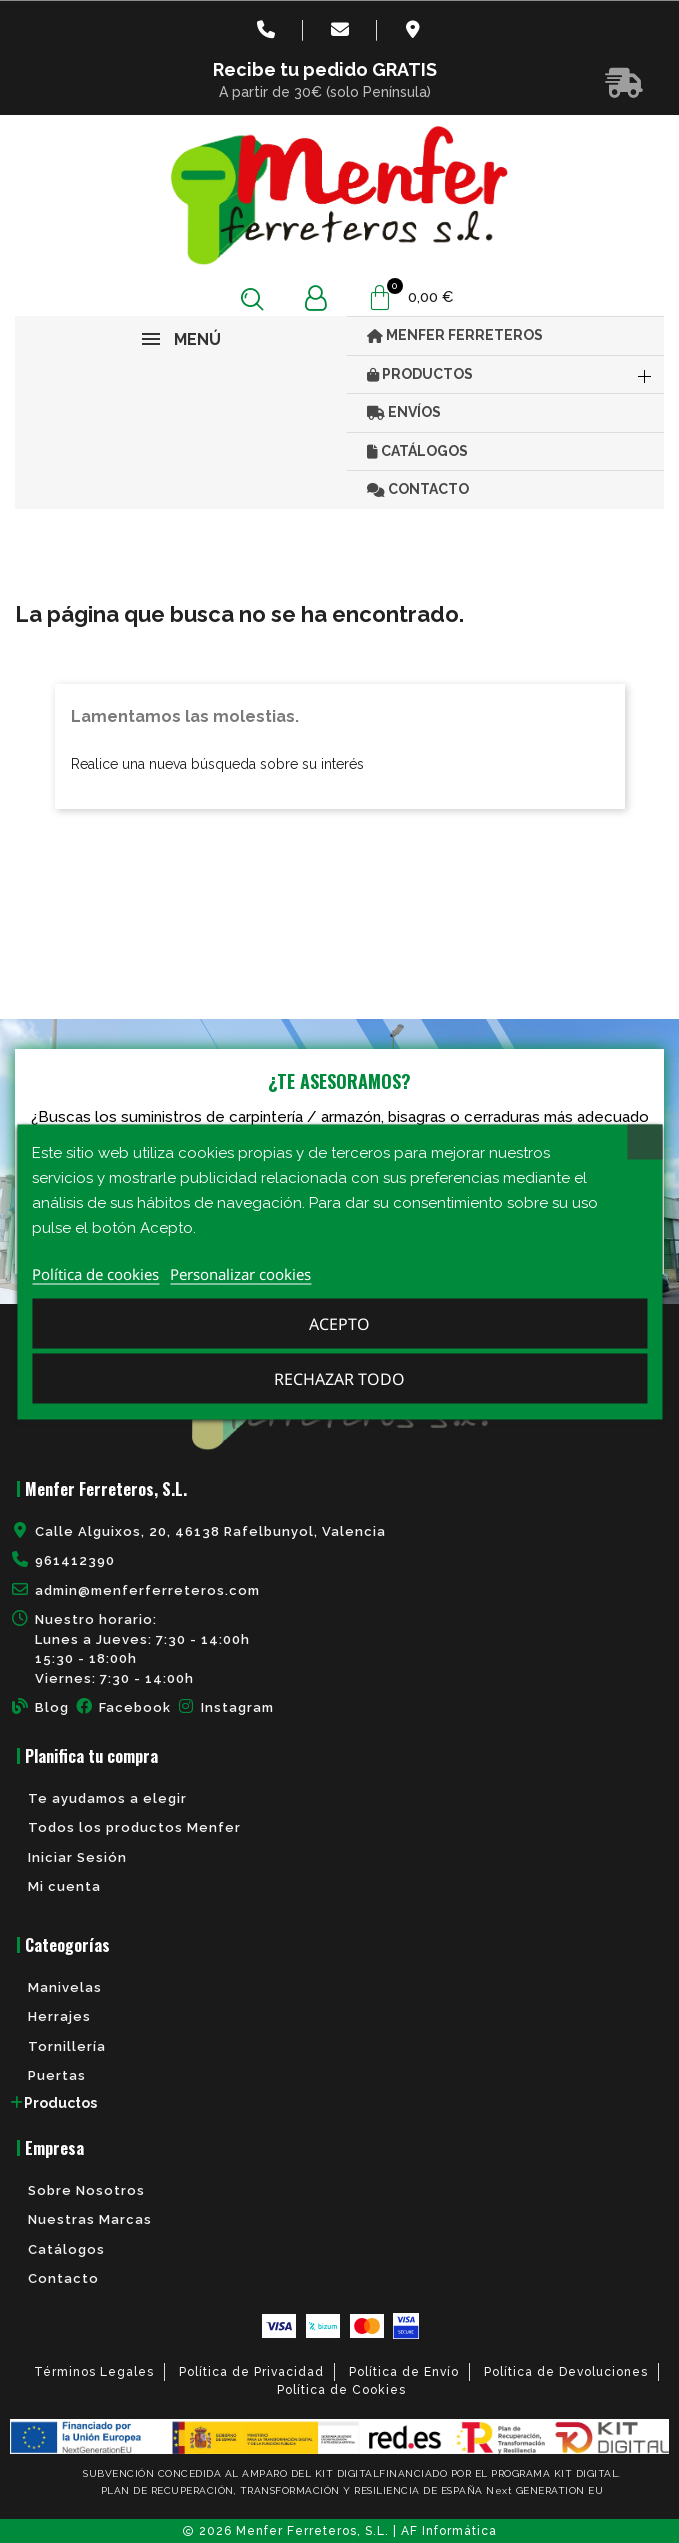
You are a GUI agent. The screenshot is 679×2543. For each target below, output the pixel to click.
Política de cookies (95, 1273)
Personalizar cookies (240, 1273)
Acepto (339, 1323)
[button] (252, 298)
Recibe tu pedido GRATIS (325, 69)
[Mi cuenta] (315, 298)
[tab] (339, 2103)
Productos (60, 2103)
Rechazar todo (339, 1378)
